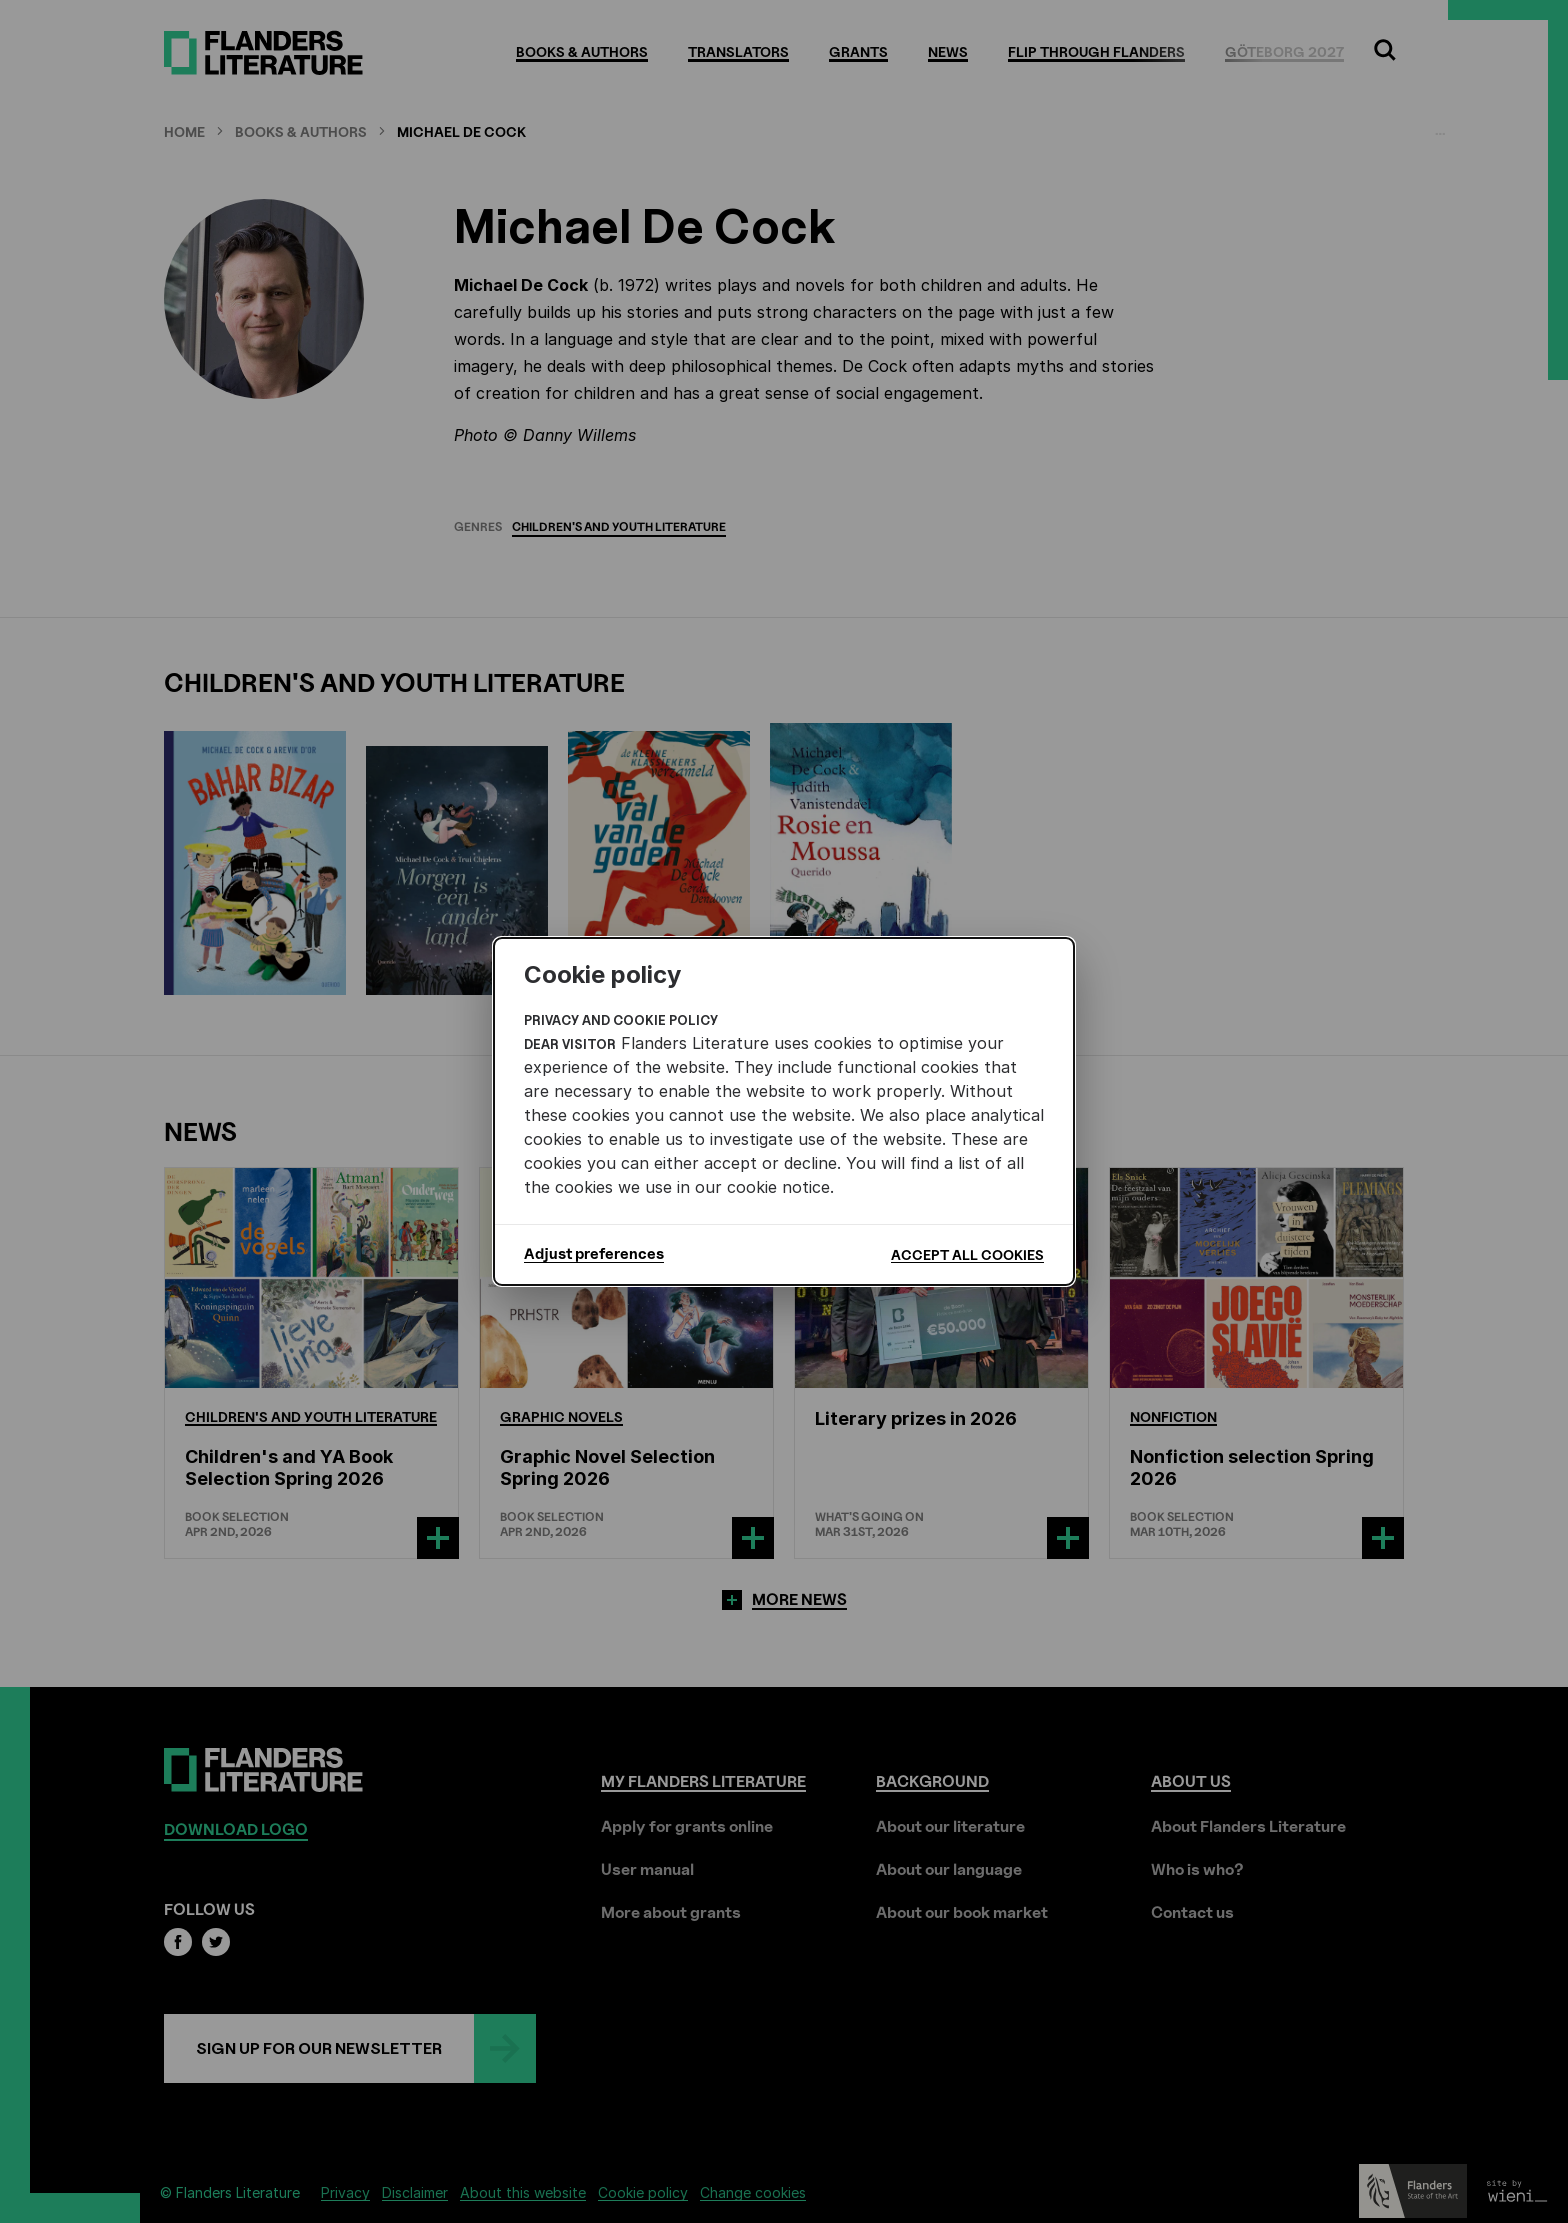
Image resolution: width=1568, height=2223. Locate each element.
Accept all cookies (967, 1254)
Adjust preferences (594, 1254)
